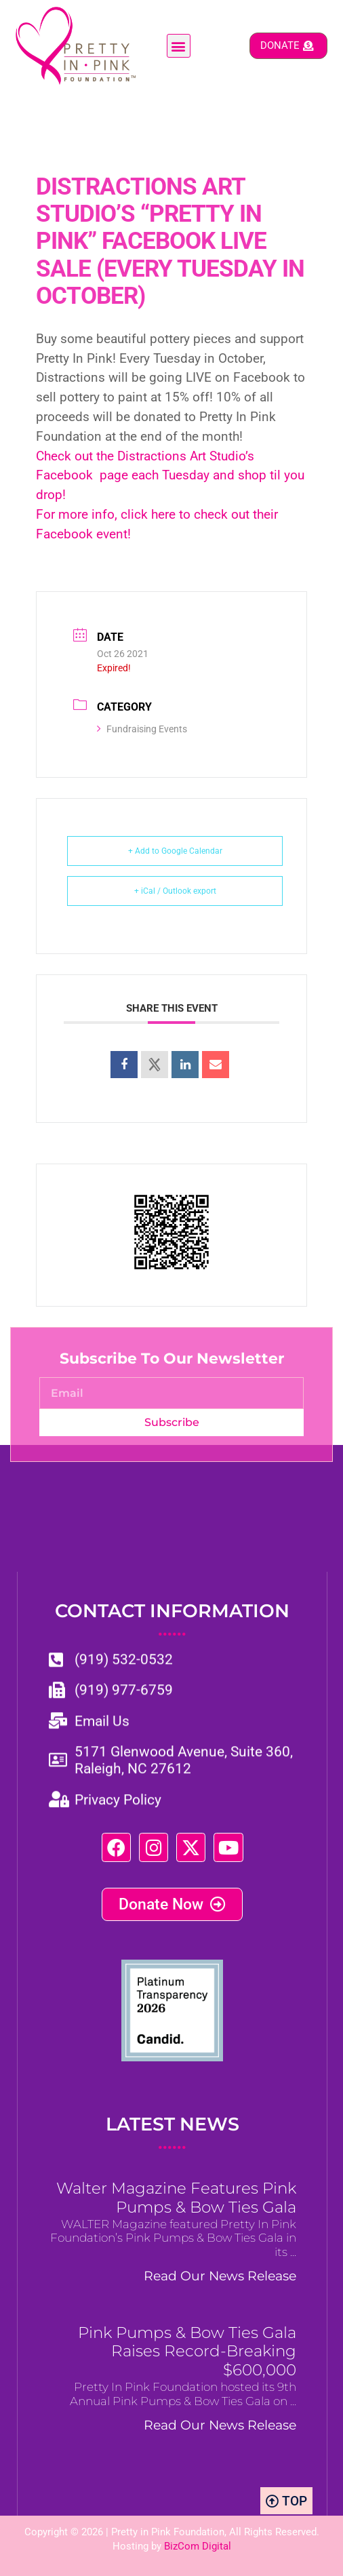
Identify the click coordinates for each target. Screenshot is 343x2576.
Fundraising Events (142, 729)
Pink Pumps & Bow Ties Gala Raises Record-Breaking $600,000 (187, 2351)
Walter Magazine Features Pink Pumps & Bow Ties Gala (176, 2198)
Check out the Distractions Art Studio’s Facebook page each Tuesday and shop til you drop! (170, 475)
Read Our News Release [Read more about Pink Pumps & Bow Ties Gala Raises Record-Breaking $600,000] (220, 2425)
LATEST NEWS (172, 2133)
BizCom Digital (197, 2546)
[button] (178, 46)
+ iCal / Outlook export (175, 891)
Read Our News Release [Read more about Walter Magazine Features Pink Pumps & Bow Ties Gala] (220, 2275)
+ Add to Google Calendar (175, 851)
